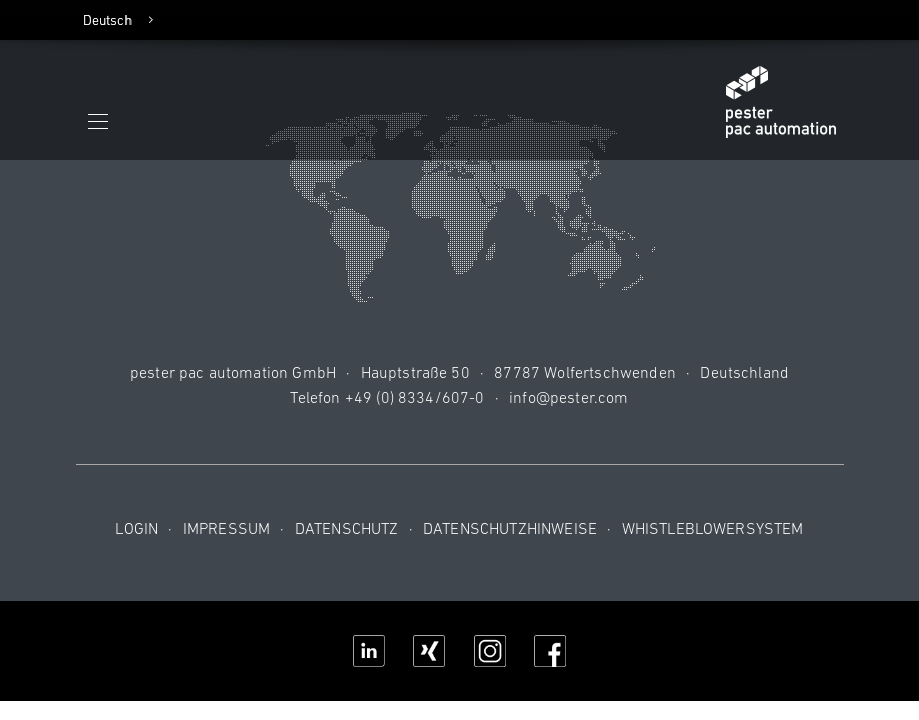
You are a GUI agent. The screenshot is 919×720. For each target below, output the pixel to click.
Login (136, 528)
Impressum (226, 528)
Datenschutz (347, 528)
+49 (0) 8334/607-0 (415, 397)
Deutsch (108, 20)
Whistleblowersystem (713, 528)
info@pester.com (568, 397)
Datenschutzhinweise (510, 528)
